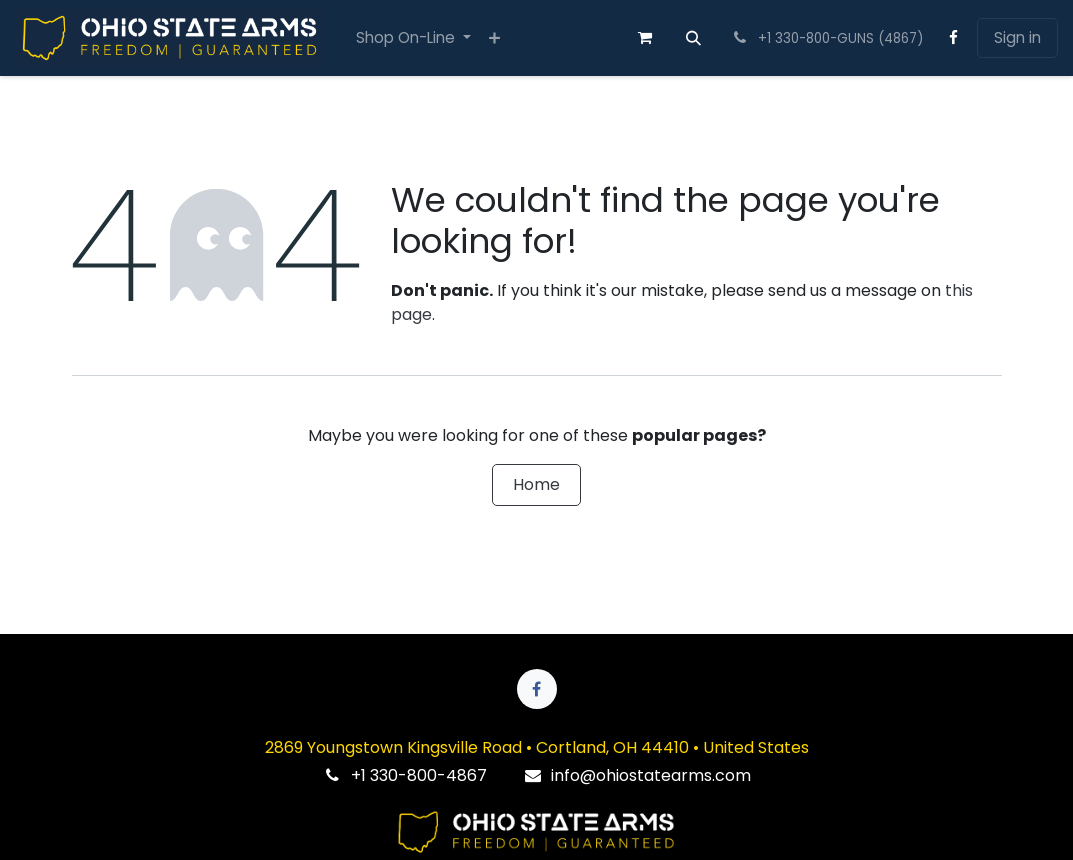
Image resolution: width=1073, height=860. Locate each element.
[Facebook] (954, 38)
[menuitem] (413, 38)
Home (536, 484)
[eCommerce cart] (645, 38)
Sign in (1017, 37)
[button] (694, 38)
